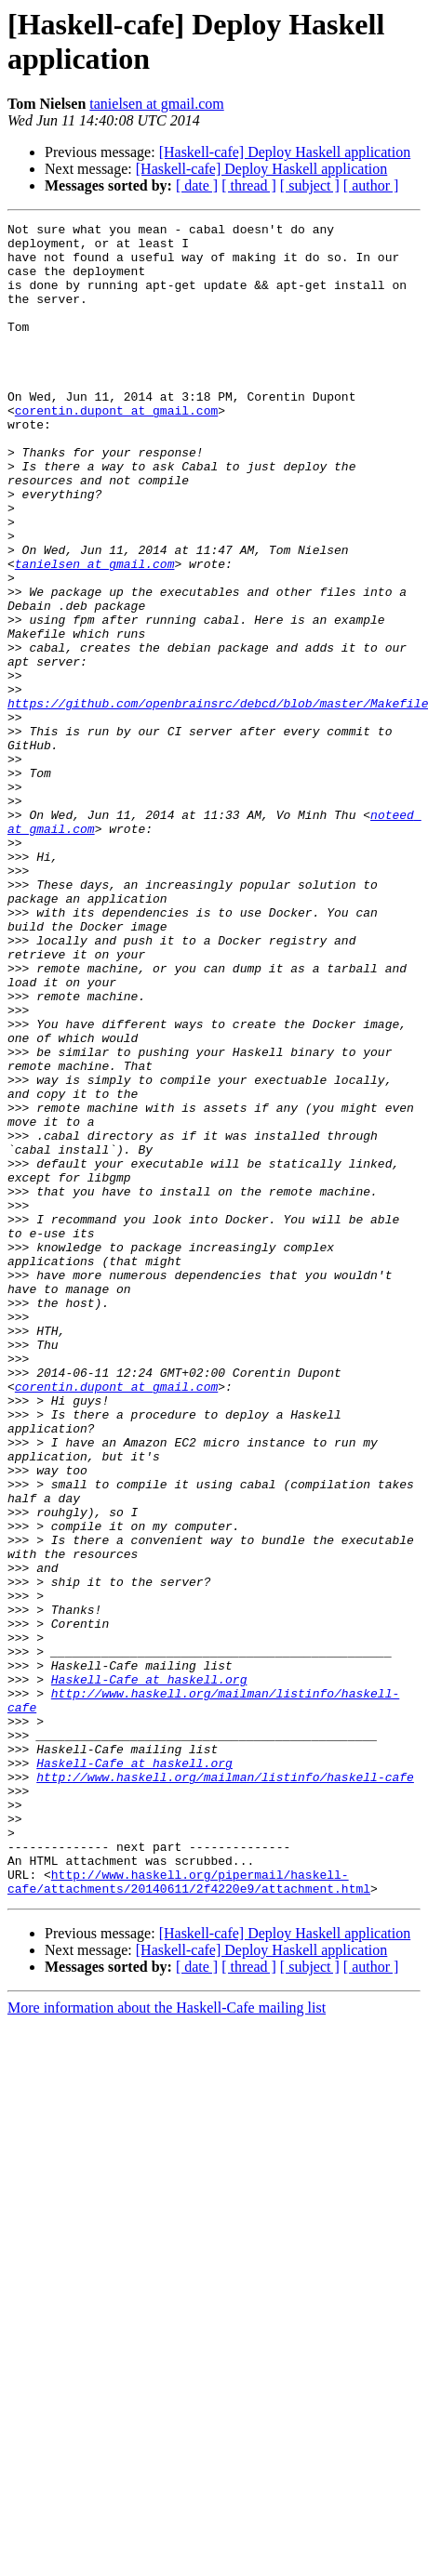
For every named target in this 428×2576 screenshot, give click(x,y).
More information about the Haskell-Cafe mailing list (166, 2342)
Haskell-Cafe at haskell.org (149, 1971)
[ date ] (197, 185)
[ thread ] (248, 185)
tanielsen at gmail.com (156, 104)
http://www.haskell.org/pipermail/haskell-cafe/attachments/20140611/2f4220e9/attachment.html (188, 2214)
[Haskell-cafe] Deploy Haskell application (285, 152)
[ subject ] (310, 185)
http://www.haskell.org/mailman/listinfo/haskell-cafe (225, 2089)
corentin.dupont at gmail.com (116, 449)
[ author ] (371, 185)
